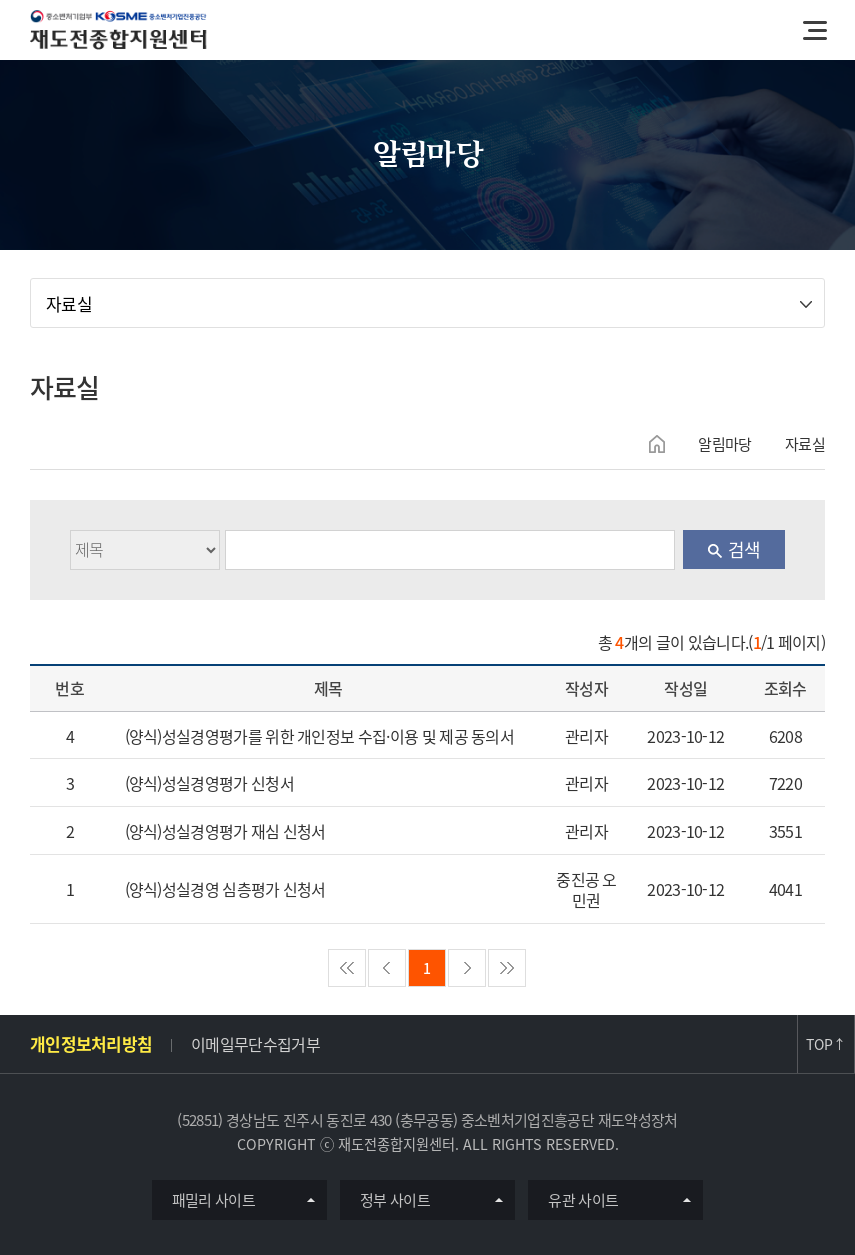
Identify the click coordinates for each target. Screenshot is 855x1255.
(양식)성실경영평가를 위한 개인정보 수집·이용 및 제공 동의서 (320, 736)
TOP (825, 1044)
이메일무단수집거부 (255, 1044)
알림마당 (724, 444)
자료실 (69, 303)
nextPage (467, 968)
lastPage (507, 968)
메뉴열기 (815, 30)
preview (387, 968)
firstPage (347, 968)
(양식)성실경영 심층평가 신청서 (225, 889)
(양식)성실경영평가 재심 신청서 (225, 831)
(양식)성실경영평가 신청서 (209, 783)
